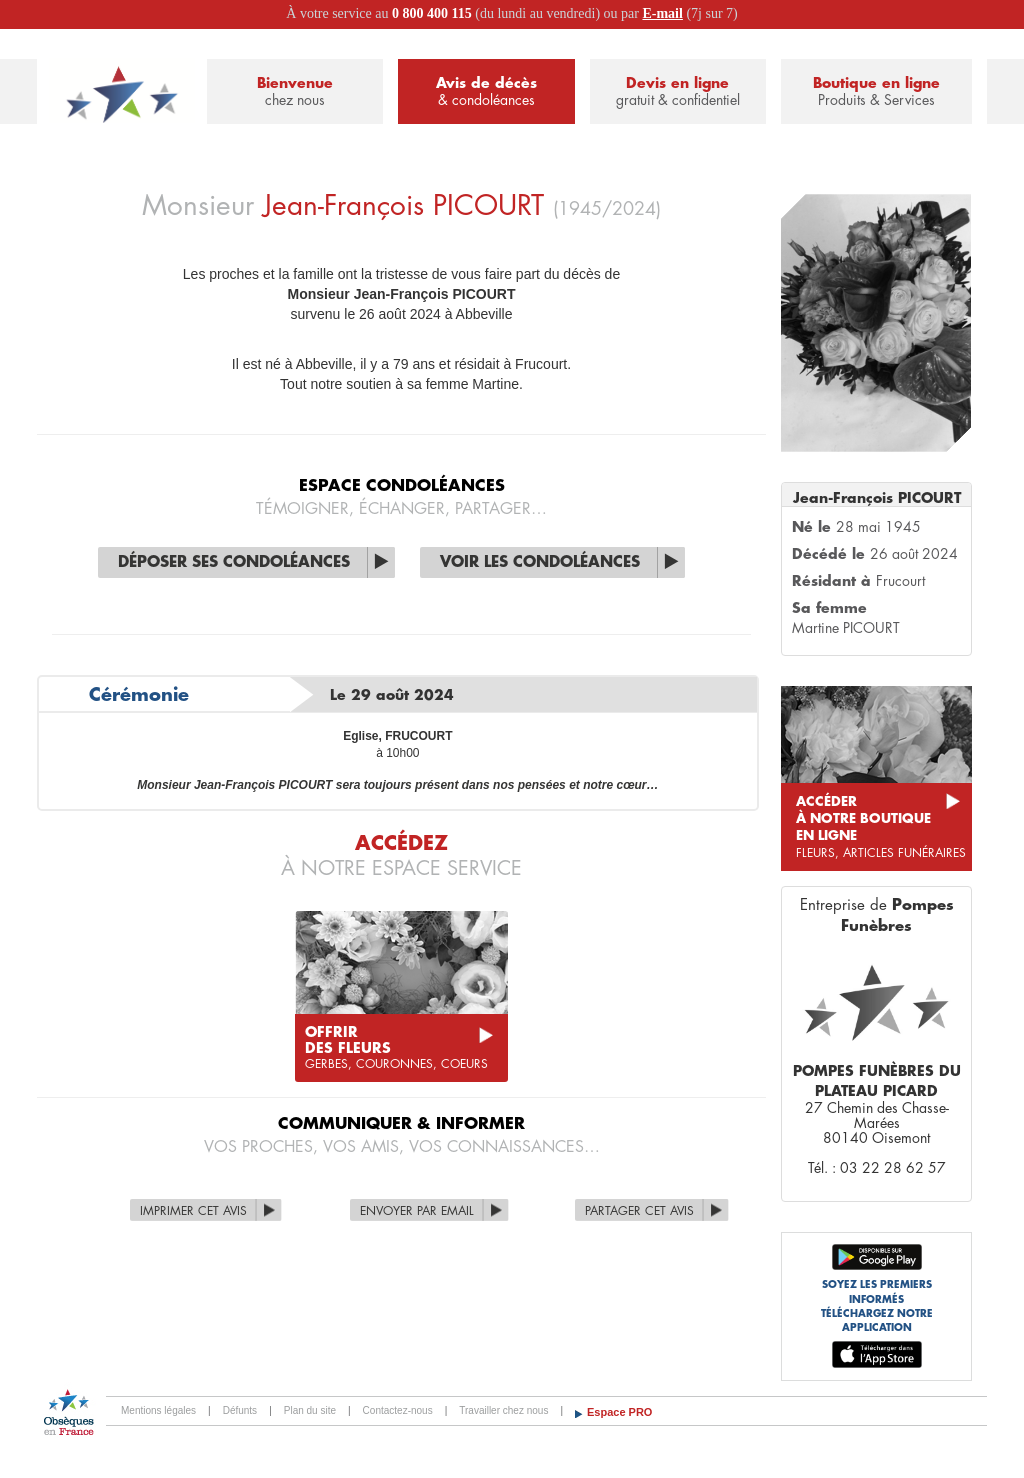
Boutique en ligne (876, 92)
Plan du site (310, 1410)
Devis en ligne (678, 92)
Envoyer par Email (417, 1211)
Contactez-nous (398, 1410)
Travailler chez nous (503, 1410)
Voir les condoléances (540, 562)
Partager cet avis (639, 1211)
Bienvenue (295, 92)
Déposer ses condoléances (234, 562)
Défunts (240, 1410)
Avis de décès (486, 92)
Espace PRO (619, 1412)
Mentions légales (158, 1410)
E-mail (662, 13)
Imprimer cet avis (193, 1211)
